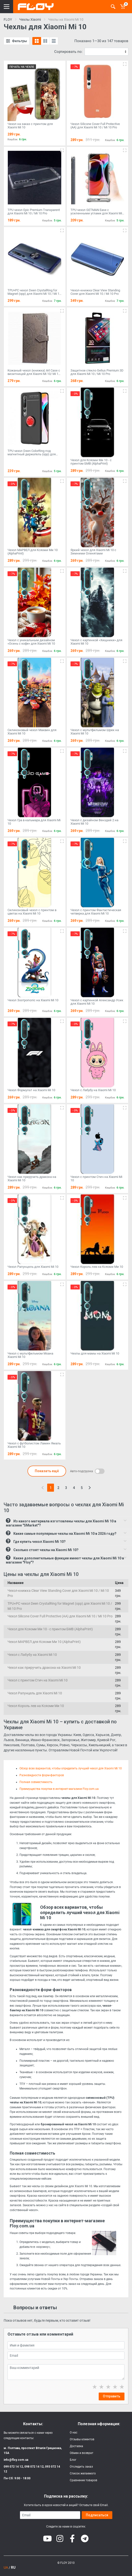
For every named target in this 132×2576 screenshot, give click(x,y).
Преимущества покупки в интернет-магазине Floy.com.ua (59, 1789)
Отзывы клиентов (82, 2439)
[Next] (89, 1488)
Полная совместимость (36, 1782)
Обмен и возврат (81, 2453)
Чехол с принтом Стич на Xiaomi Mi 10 (38, 1680)
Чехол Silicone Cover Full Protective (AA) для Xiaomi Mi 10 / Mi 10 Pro (60, 1616)
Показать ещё (47, 1471)
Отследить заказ (81, 2466)
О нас (73, 2432)
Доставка (76, 2446)
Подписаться (97, 2515)
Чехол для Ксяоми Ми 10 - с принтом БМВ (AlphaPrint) (50, 1629)
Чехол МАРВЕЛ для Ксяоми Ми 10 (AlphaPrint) (44, 1642)
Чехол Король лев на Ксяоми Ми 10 (36, 1706)
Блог (73, 2460)
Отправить (111, 2396)
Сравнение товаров (83, 2480)
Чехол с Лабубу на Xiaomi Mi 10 (32, 1655)
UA (6, 2567)
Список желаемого (83, 2473)
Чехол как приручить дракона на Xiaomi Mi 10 (44, 1668)
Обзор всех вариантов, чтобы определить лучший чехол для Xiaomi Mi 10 (70, 1768)
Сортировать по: (68, 51)
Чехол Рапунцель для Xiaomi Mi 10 (35, 1693)
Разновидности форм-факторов (41, 1775)
